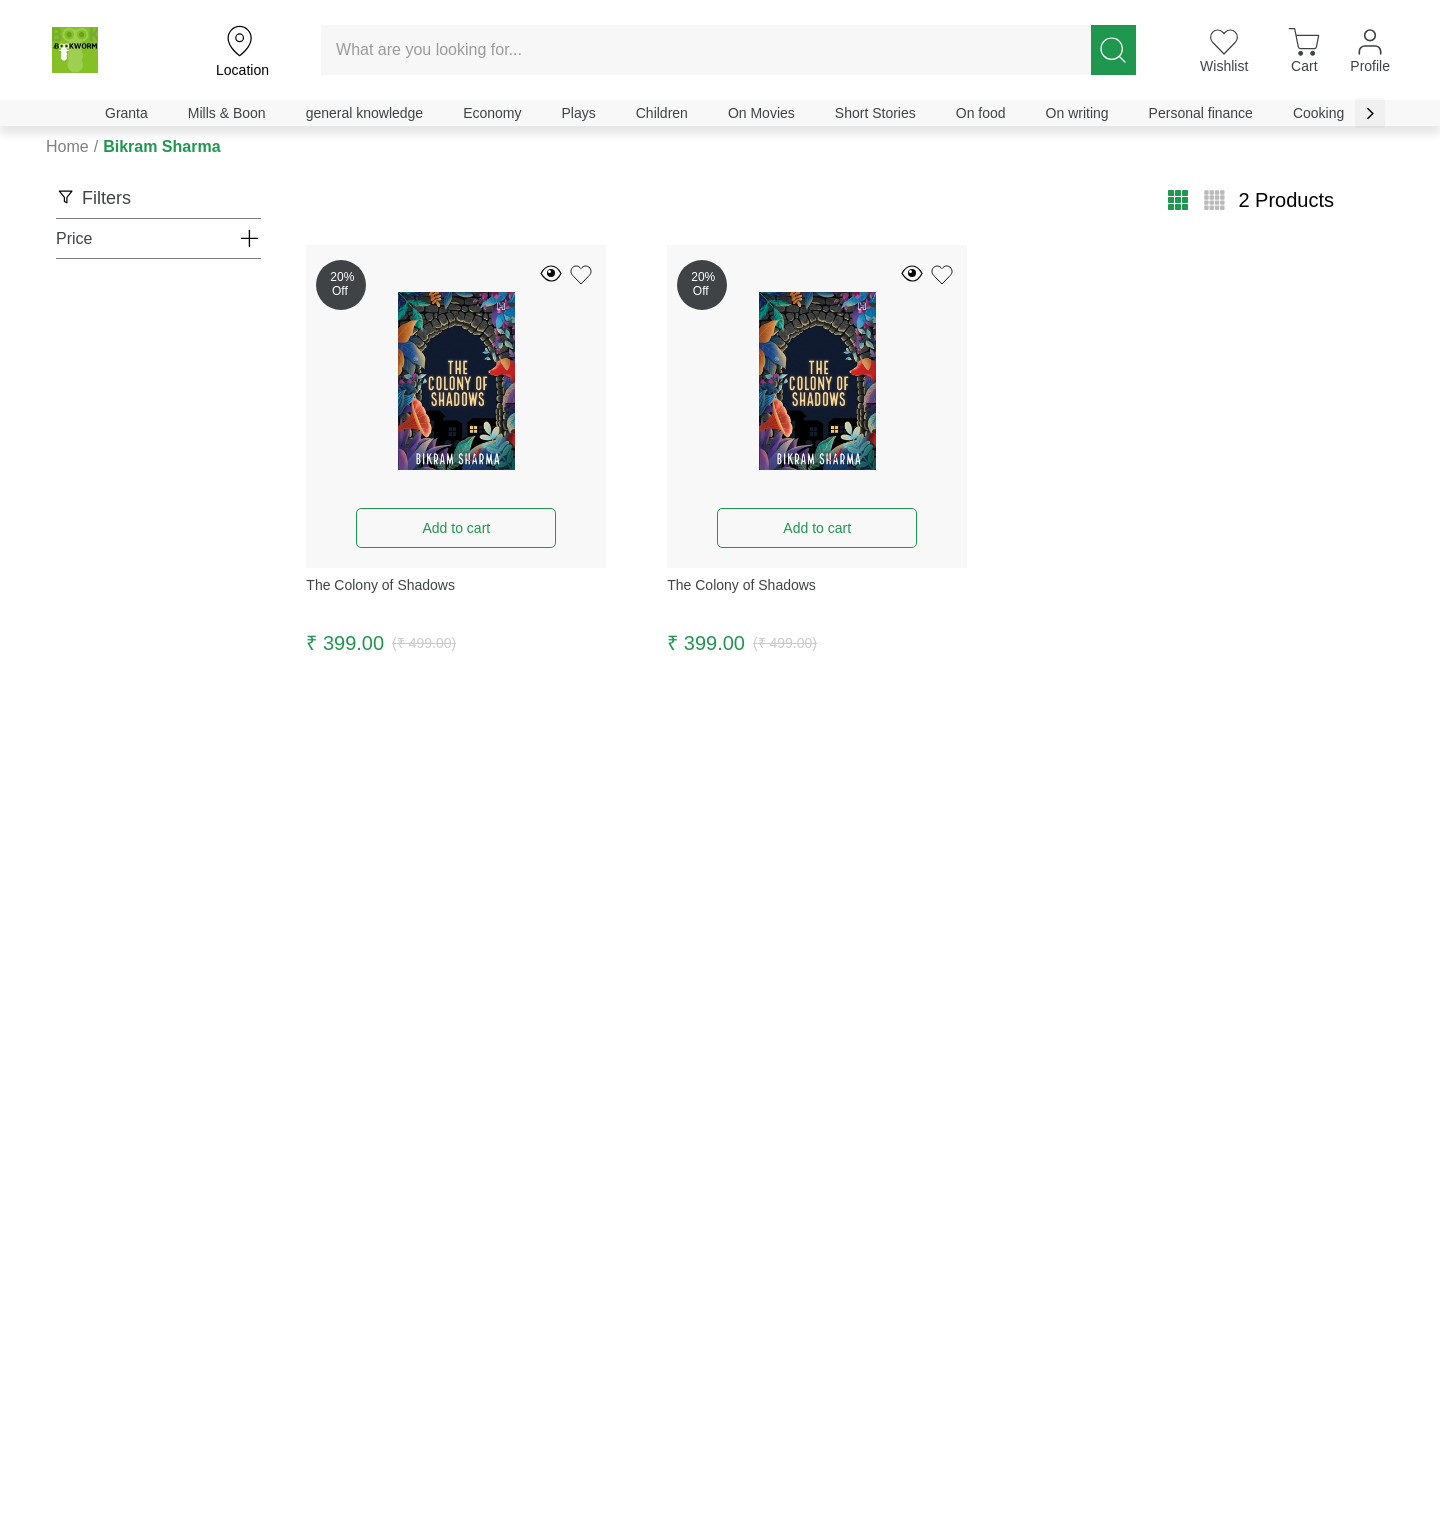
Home (67, 146)
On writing (1077, 113)
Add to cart (456, 528)
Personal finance (1201, 113)
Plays (579, 113)
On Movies (761, 113)
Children (662, 113)
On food (981, 113)
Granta (126, 113)
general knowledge (365, 113)
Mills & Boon (227, 113)
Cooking (1318, 113)
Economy (492, 113)
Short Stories (875, 113)
